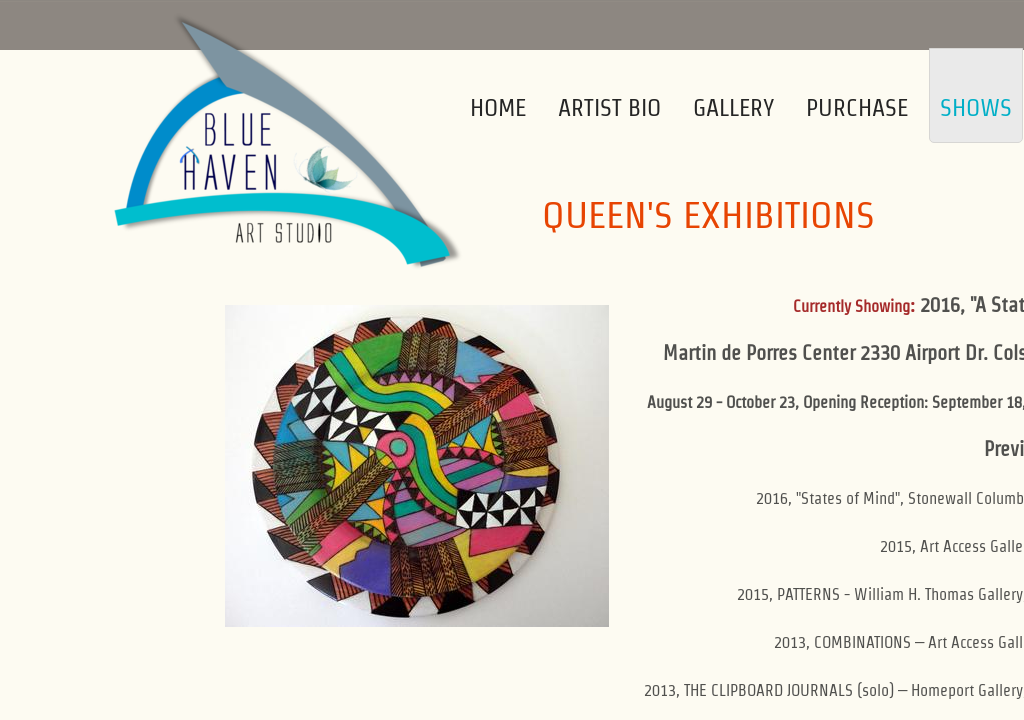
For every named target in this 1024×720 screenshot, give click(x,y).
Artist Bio (609, 107)
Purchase (857, 107)
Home (498, 107)
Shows (976, 107)
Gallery (733, 107)
